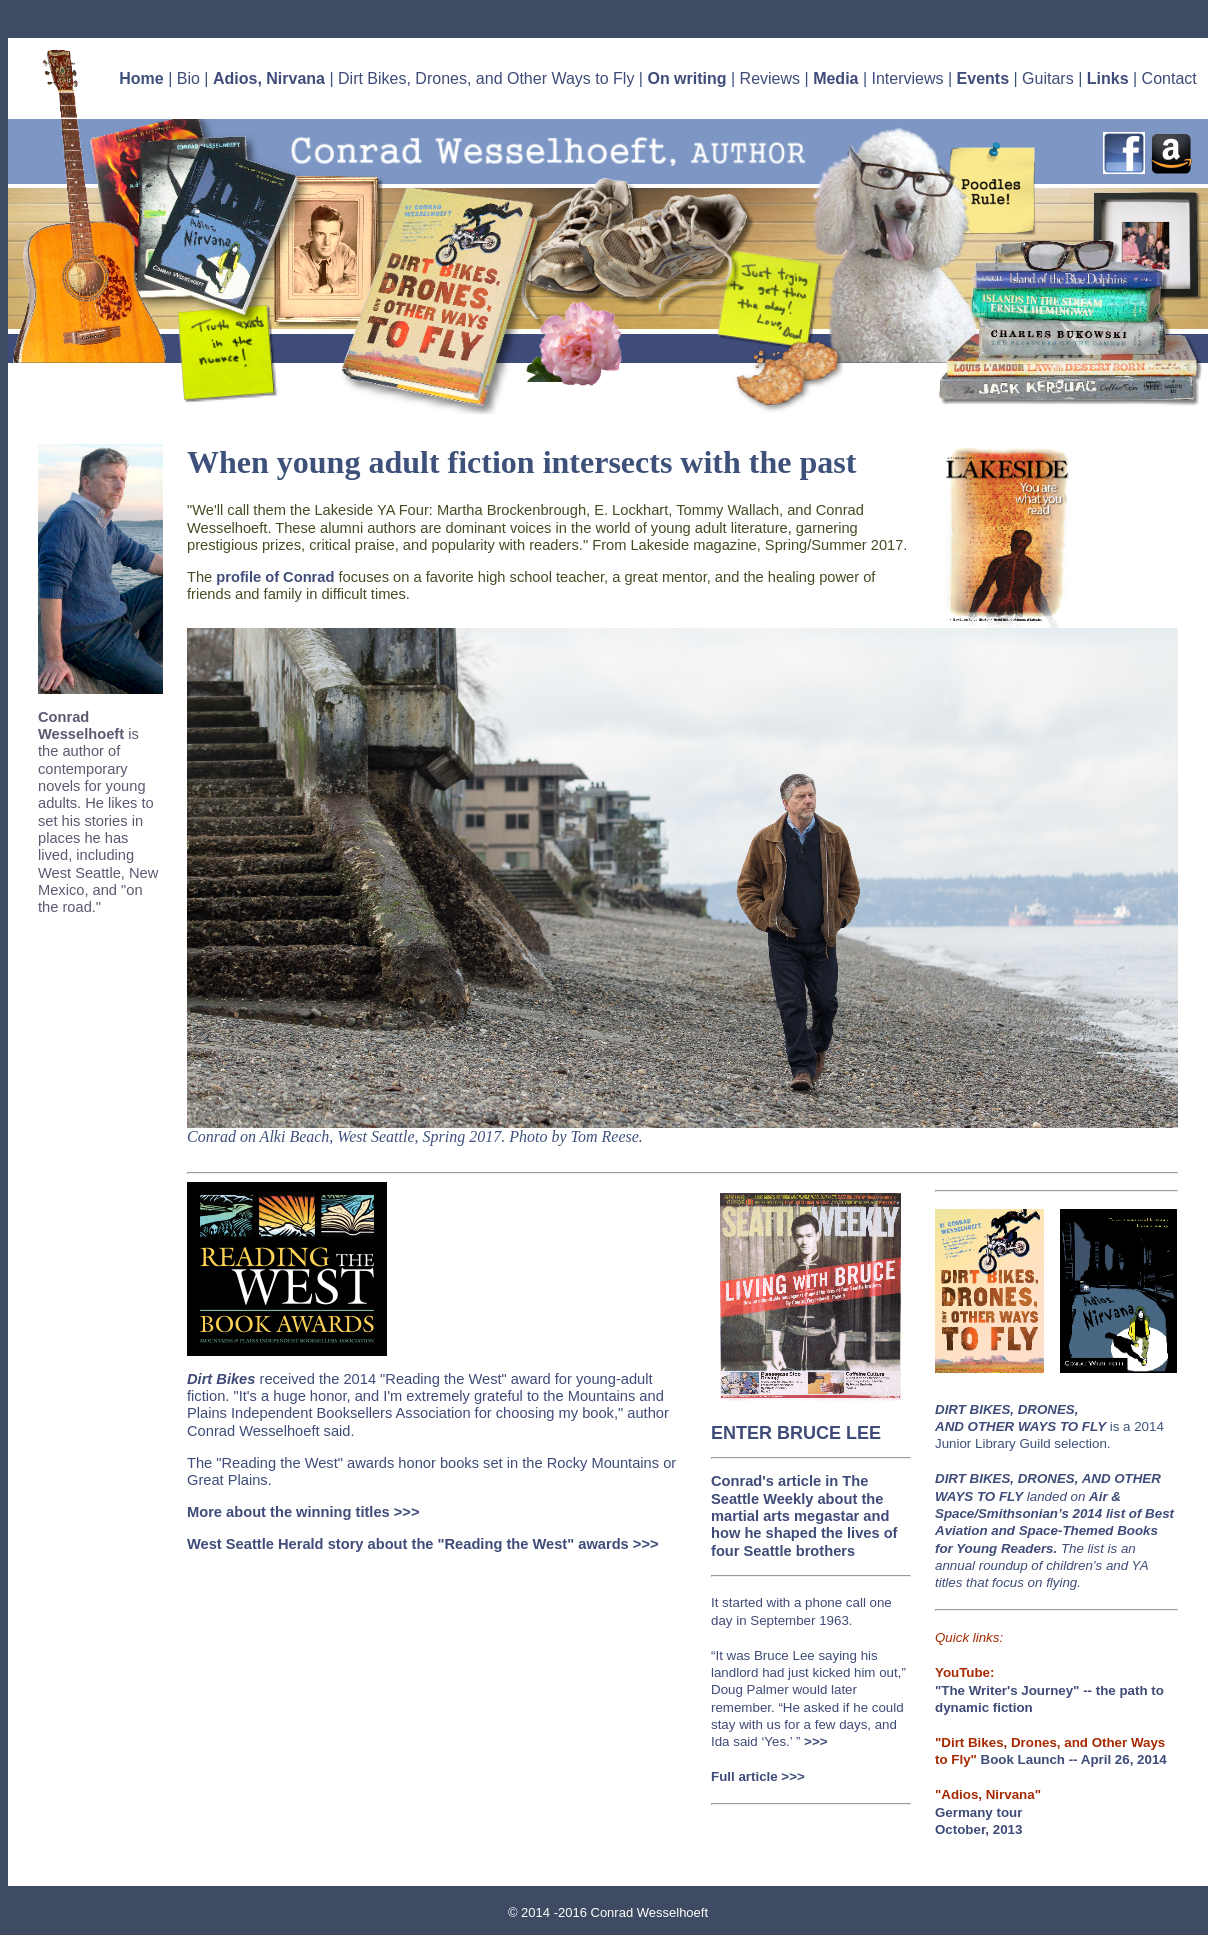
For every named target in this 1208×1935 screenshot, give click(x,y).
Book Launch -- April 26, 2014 (1074, 1759)
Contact (1169, 78)
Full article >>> (758, 1776)
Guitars (1048, 78)
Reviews (770, 78)
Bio (188, 78)
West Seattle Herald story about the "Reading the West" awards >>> (423, 1544)
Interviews (908, 78)
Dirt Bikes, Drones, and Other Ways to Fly (486, 78)
